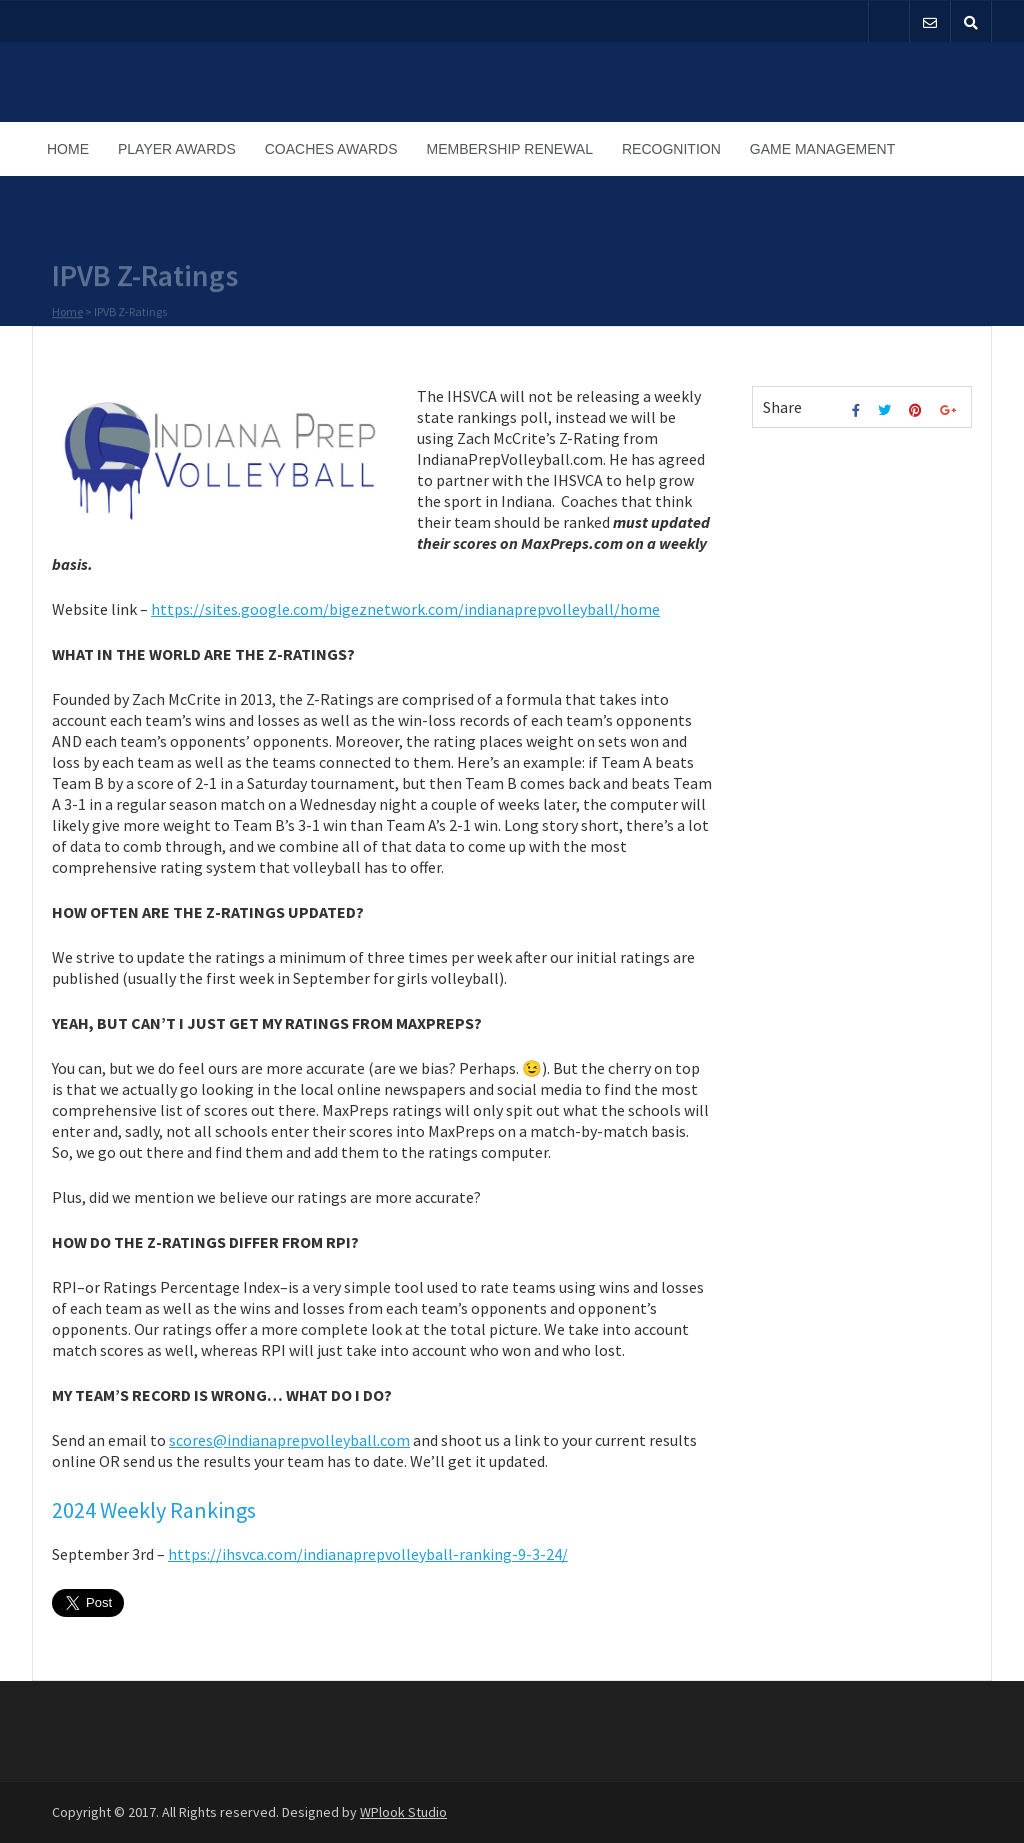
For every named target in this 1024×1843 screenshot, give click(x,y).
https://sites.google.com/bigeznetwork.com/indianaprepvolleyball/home (405, 609)
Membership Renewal (510, 149)
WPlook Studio (403, 1812)
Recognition (671, 149)
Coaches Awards (331, 149)
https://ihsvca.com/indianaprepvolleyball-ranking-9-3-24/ (368, 1554)
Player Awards (177, 149)
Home (68, 149)
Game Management (822, 149)
